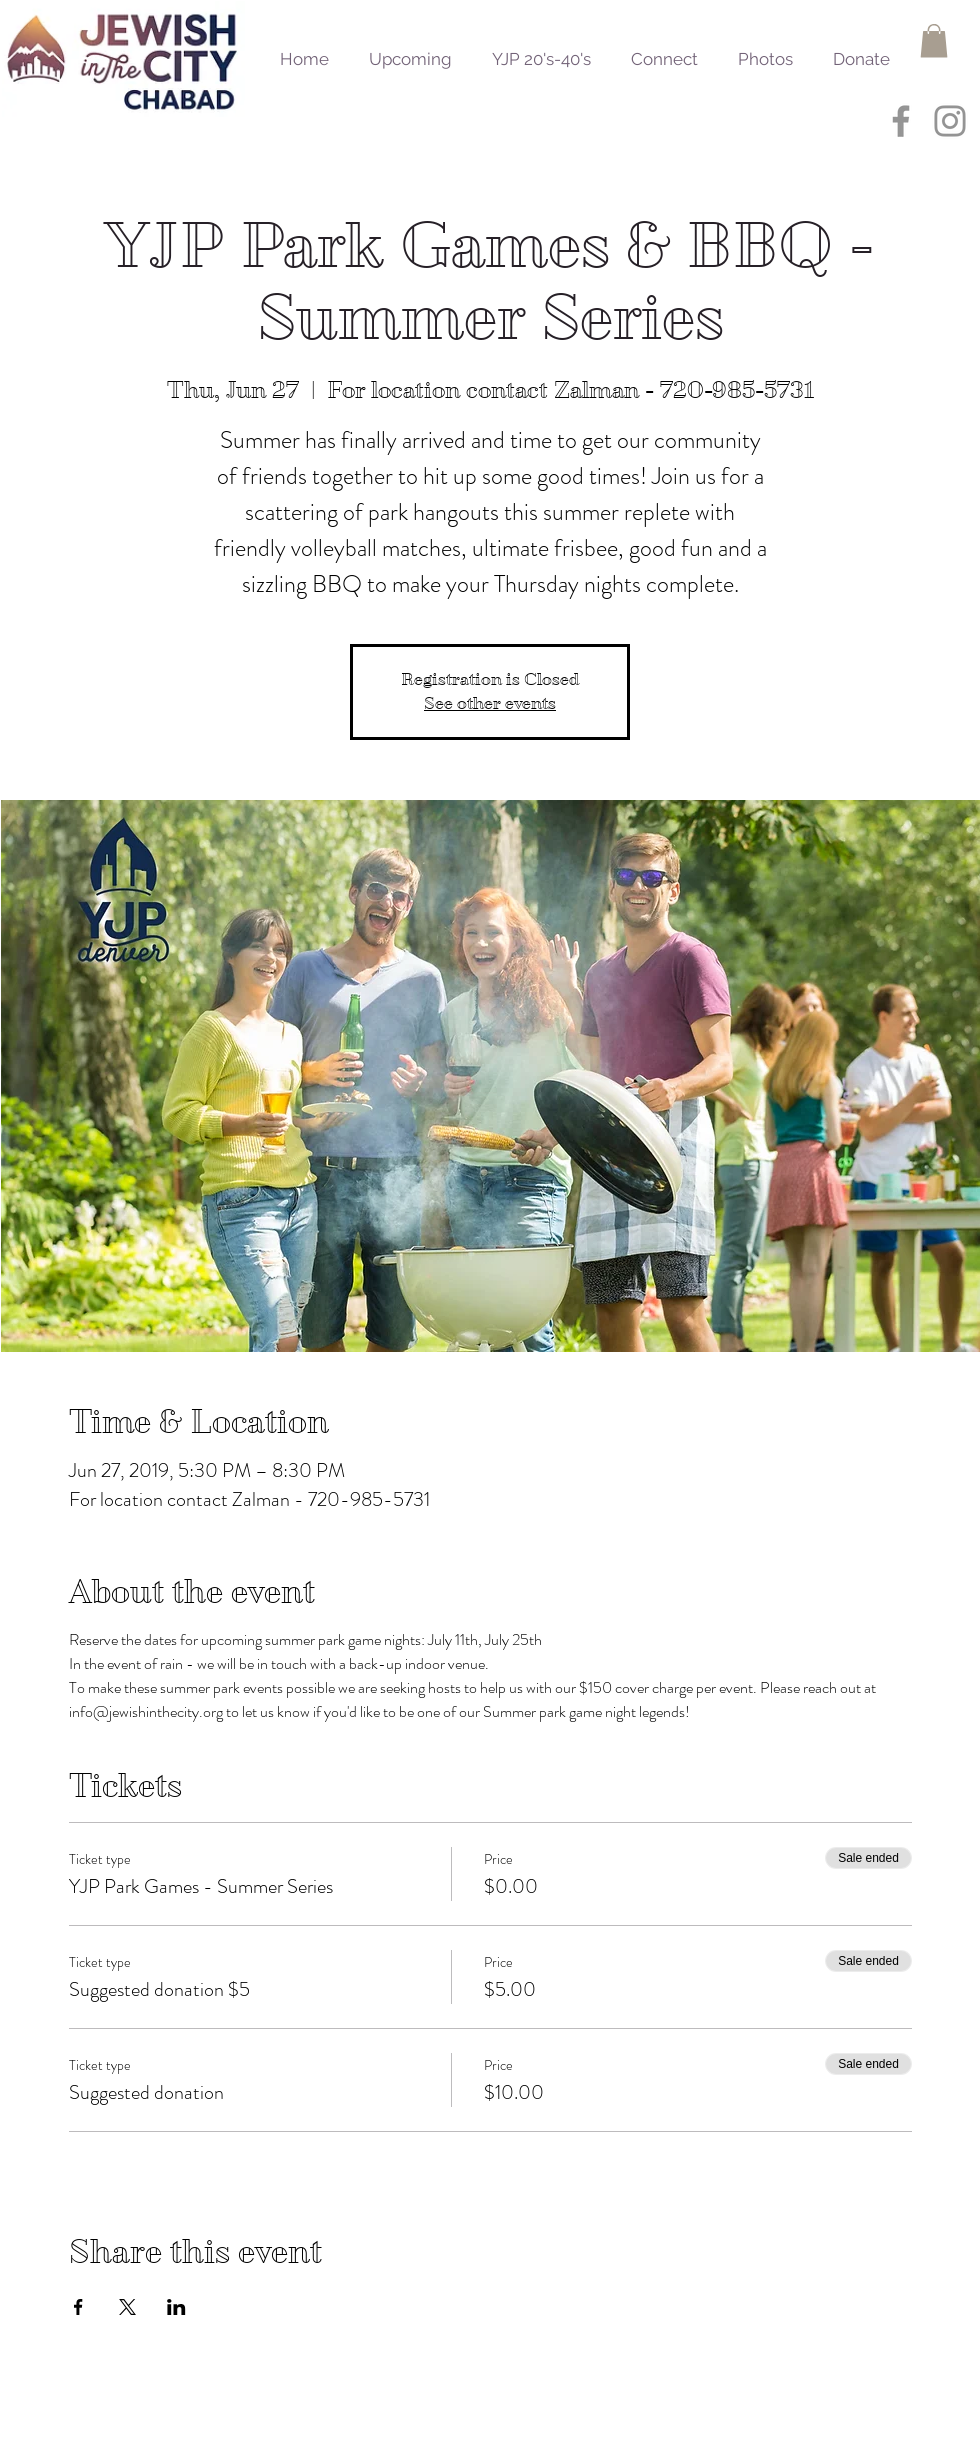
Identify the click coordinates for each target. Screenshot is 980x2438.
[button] (934, 40)
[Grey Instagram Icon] (950, 121)
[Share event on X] (127, 2307)
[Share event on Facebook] (78, 2307)
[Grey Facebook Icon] (901, 121)
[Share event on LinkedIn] (176, 2307)
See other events (490, 703)
